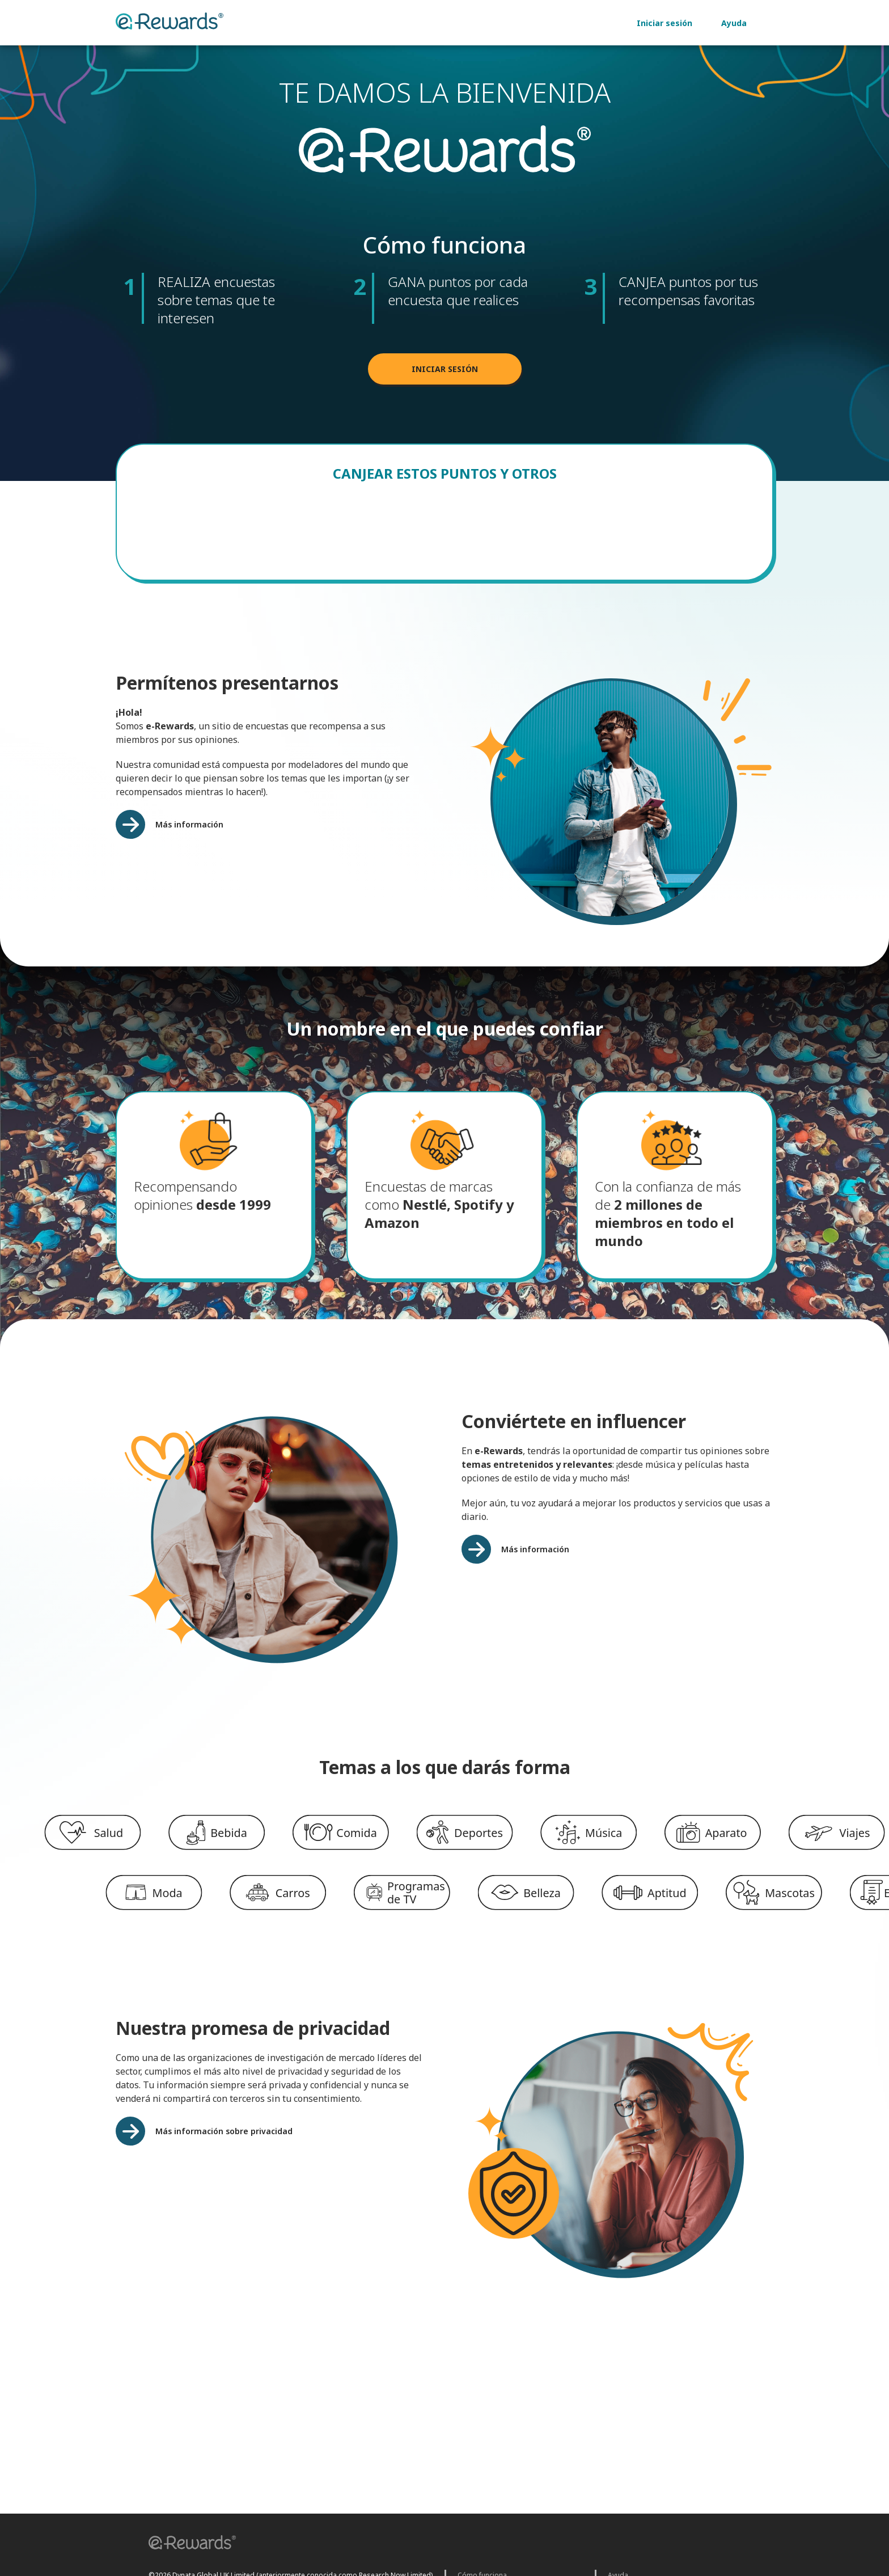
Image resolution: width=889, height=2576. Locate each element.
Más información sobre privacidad (224, 2141)
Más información (189, 834)
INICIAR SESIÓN (445, 379)
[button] (188, 2544)
